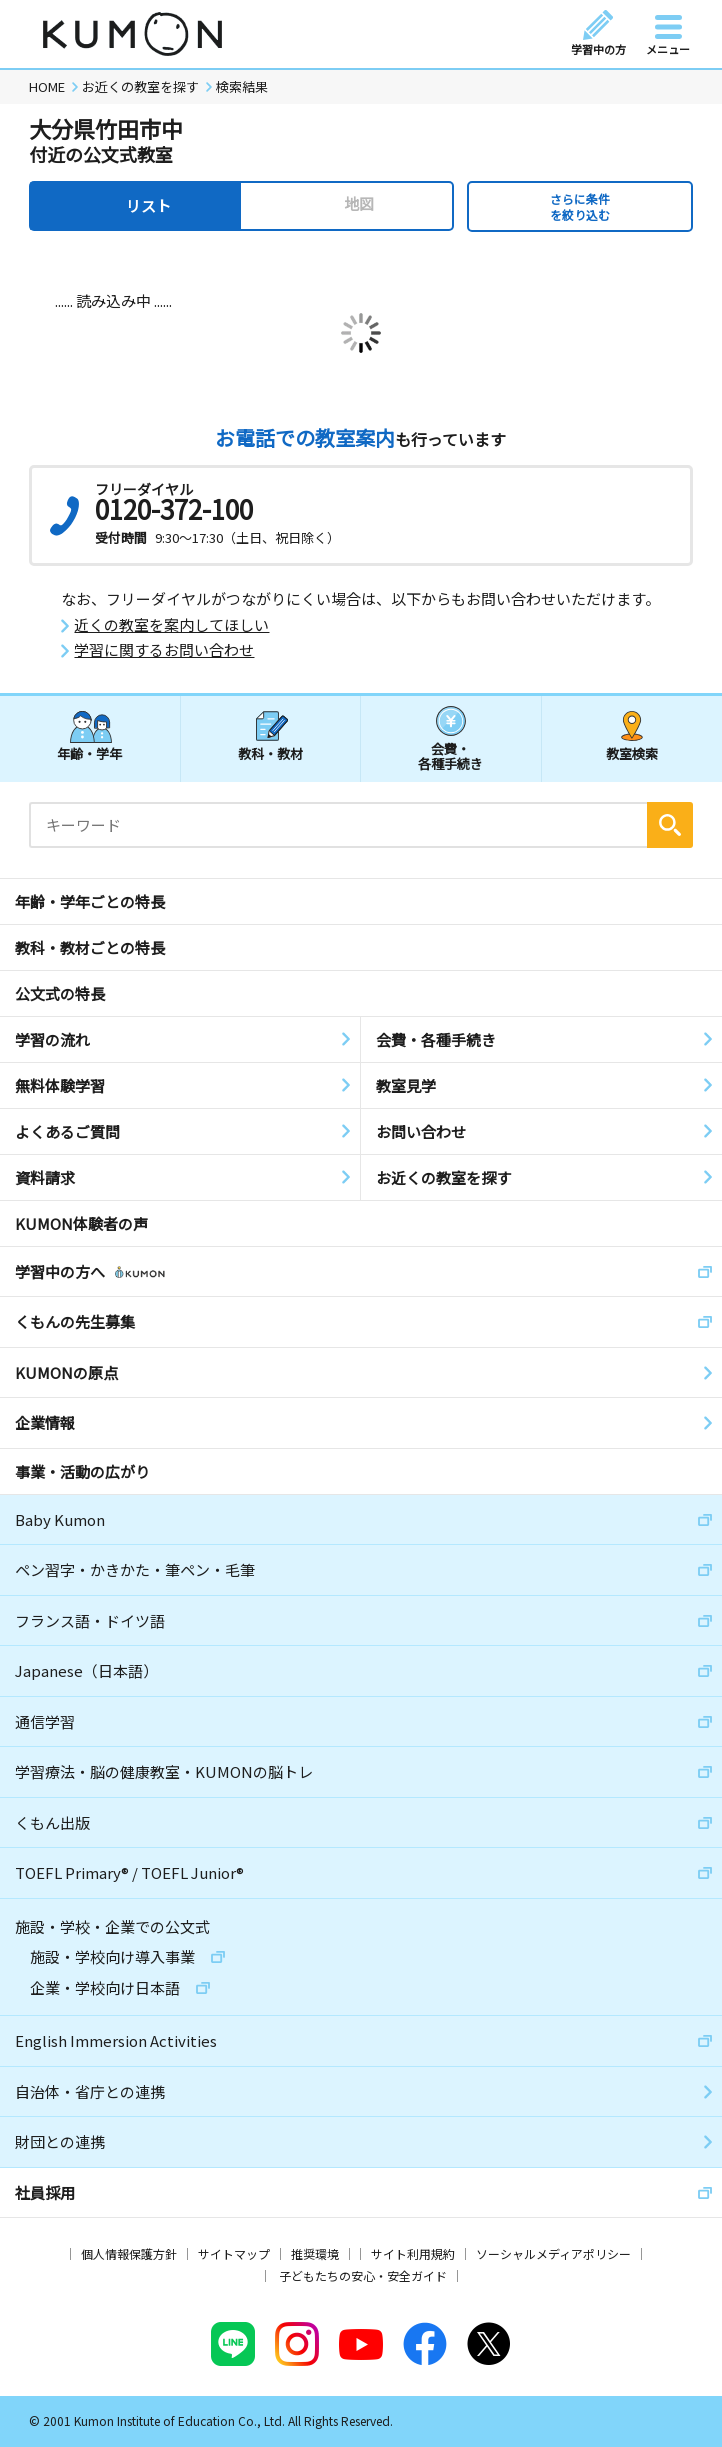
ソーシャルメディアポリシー (553, 2253)
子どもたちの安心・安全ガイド (363, 2275)
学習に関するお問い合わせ (164, 650)
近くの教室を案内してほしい (171, 625)
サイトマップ (234, 2253)
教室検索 (632, 753)
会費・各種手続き (450, 755)
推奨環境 (315, 2253)
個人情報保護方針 (129, 2253)
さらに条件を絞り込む (580, 206)
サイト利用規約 (413, 2253)
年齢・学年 (89, 753)
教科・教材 (270, 753)
